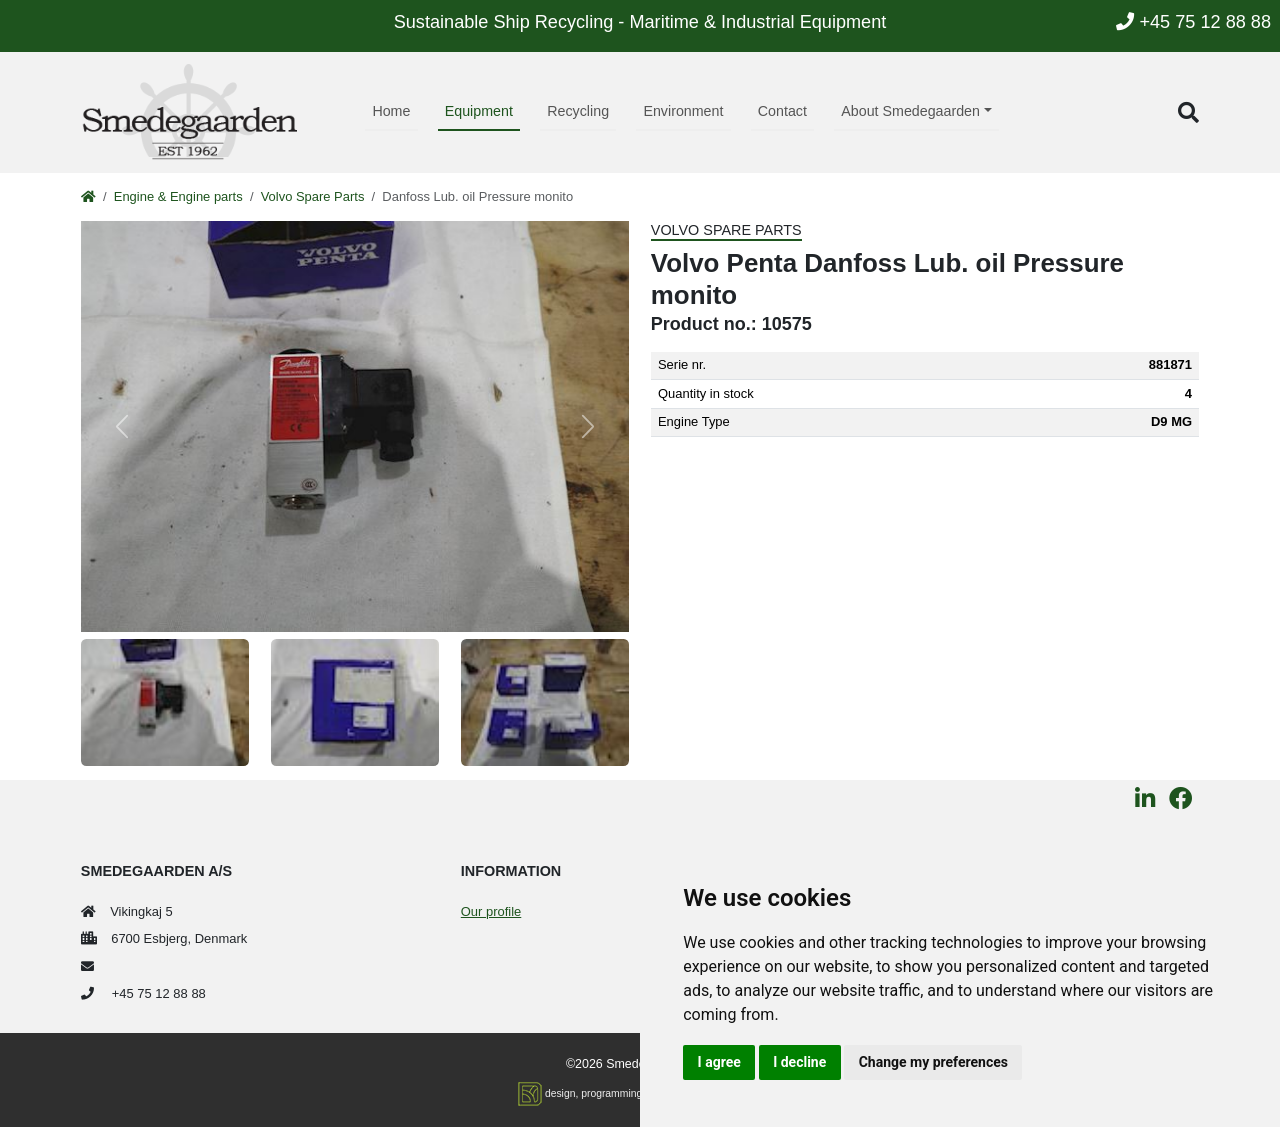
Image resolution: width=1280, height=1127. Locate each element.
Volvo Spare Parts (313, 196)
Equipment (479, 111)
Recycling (578, 111)
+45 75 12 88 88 (1193, 22)
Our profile (491, 911)
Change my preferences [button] (933, 1062)
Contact (782, 111)
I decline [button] (799, 1062)
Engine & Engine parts (178, 196)
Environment (683, 111)
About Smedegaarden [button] (910, 111)
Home (391, 111)
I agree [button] (719, 1062)
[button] (1188, 112)
